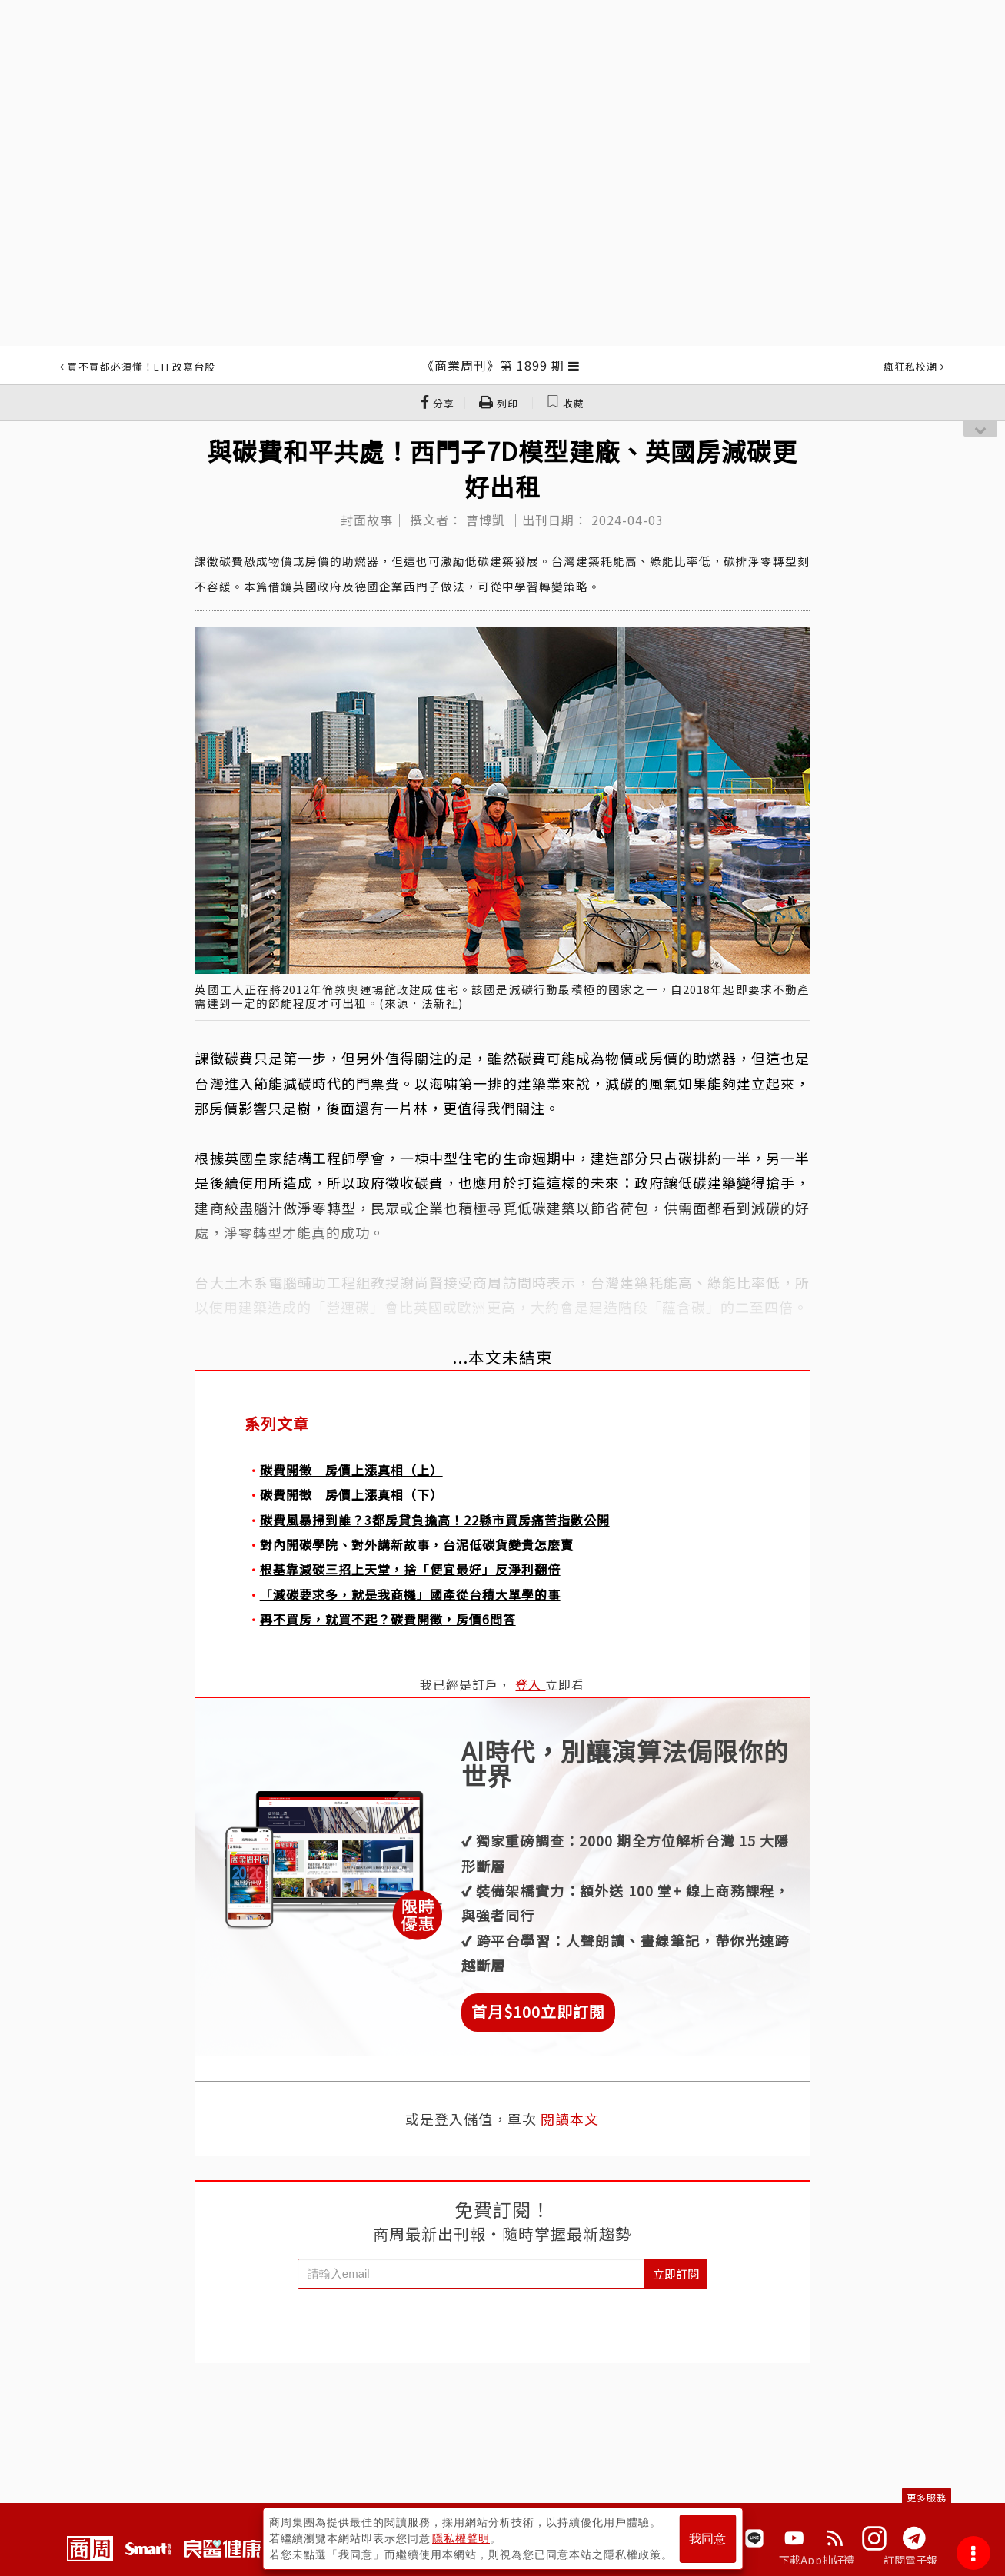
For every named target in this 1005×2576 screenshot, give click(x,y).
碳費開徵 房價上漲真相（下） (351, 1494)
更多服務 (927, 2497)
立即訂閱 (676, 2273)
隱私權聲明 (461, 2538)
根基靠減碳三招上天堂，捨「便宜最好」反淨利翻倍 (410, 1569)
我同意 (707, 2538)
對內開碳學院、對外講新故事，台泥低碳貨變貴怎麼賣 (417, 1544)
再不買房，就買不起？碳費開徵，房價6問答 (388, 1619)
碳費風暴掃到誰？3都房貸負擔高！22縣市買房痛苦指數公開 (435, 1520)
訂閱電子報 (911, 2560)
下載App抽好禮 (817, 2560)
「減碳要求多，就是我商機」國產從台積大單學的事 (410, 1594)
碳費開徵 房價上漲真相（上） (351, 1470)
